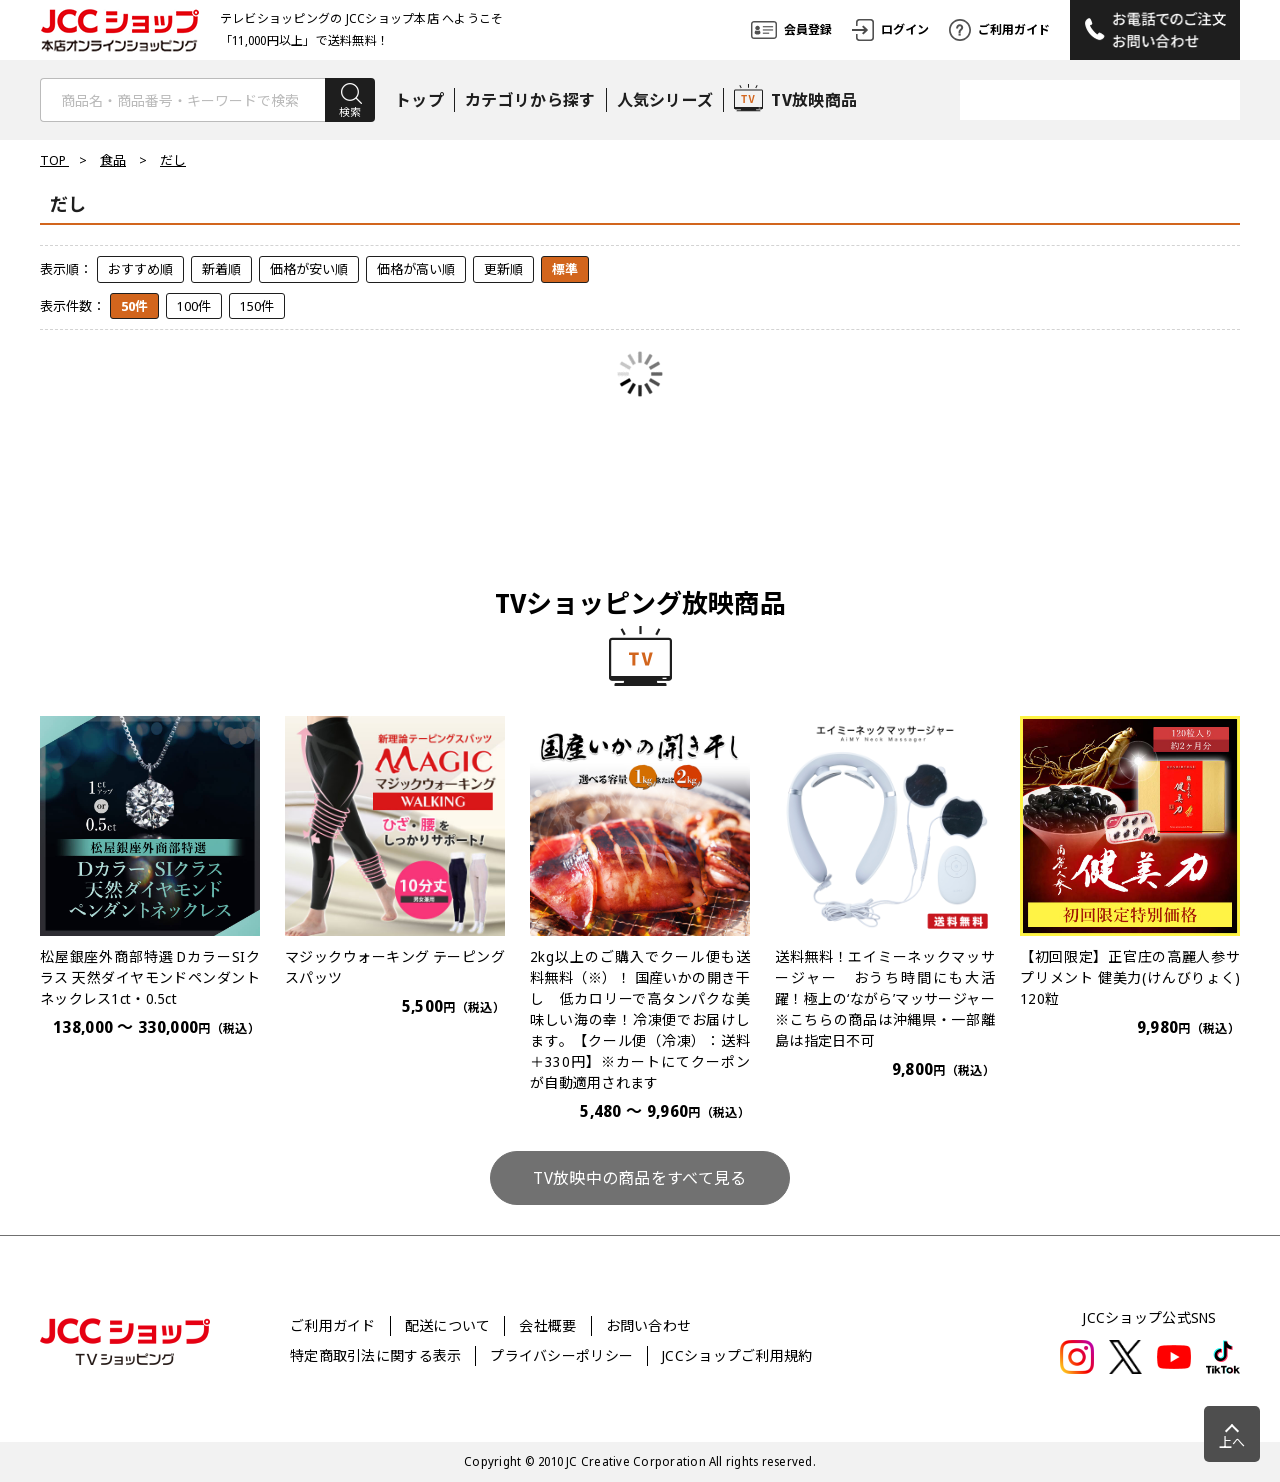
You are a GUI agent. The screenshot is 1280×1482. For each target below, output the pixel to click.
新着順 (221, 269)
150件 (257, 306)
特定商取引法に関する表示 (375, 1355)
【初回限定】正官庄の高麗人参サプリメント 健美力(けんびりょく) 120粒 (1130, 977)
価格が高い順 (416, 269)
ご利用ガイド (999, 30)
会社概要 (547, 1325)
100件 (194, 306)
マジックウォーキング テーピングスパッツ (395, 967)
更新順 (503, 269)
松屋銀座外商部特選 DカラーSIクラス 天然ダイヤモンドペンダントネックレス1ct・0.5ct (150, 977)
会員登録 (791, 30)
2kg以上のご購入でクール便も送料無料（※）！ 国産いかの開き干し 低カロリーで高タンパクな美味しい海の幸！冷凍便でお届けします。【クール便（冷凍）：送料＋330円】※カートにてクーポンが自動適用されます (640, 1019)
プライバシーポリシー (561, 1355)
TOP (54, 160)
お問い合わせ (649, 1325)
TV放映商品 (795, 100)
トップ (419, 100)
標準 (565, 269)
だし (173, 160)
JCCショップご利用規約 (737, 1355)
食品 (113, 160)
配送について (448, 1325)
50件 (134, 306)
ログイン (890, 30)
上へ (1232, 1442)
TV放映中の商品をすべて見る (639, 1178)
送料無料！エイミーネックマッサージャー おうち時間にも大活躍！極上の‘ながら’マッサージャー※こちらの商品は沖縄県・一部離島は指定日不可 (885, 998)
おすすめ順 (140, 269)
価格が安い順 (309, 269)
